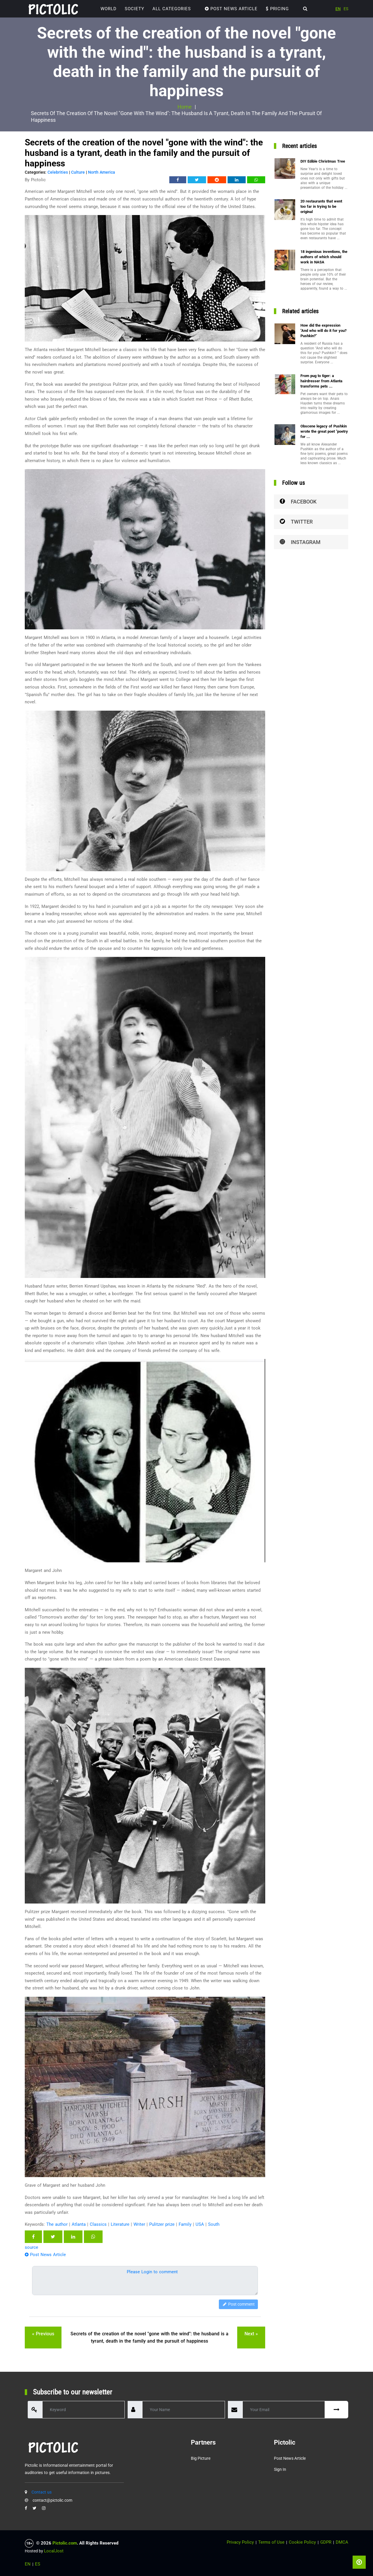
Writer (139, 2224)
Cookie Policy (302, 2542)
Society (134, 8)
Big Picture (200, 2458)
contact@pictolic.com (52, 2500)
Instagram (300, 542)
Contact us (41, 2492)
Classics (98, 2224)
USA (200, 2224)
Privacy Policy (240, 2542)
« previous (43, 2333)
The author (57, 2224)
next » (251, 2333)
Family (185, 2224)
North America (101, 172)
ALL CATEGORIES (171, 8)
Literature (120, 2224)
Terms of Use (271, 2542)
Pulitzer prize (162, 2224)
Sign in (280, 2469)
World (109, 8)
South (213, 2224)
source (31, 2247)
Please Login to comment (152, 2271)
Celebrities (57, 172)
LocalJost (54, 2551)
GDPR (325, 2542)
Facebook (298, 502)
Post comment (238, 2304)
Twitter (296, 522)
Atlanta (79, 2224)
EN (338, 8)
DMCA (342, 2542)
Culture (78, 172)
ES (346, 8)
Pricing (277, 8)
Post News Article (231, 8)
